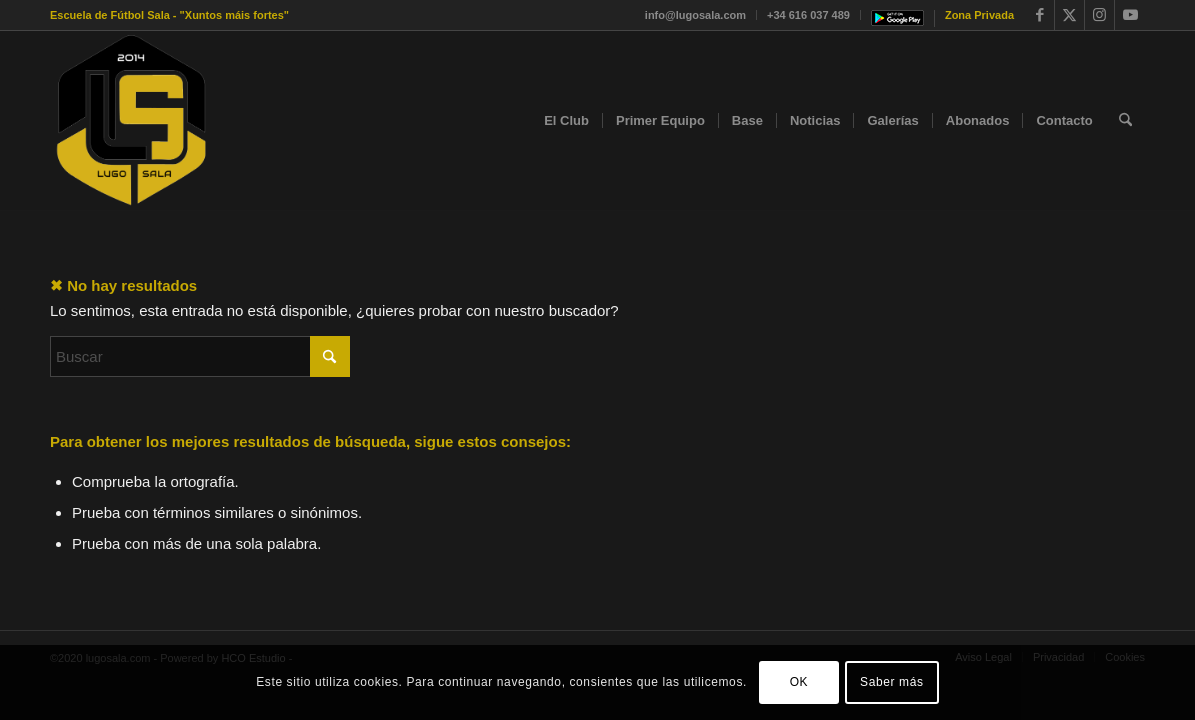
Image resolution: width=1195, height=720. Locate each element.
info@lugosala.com (695, 15)
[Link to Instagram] (1099, 15)
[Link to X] (1069, 15)
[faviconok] (131, 121)
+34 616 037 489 (808, 15)
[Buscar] (1125, 121)
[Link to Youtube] (1130, 15)
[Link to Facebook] (1039, 15)
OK (799, 682)
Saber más (891, 682)
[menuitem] (696, 15)
